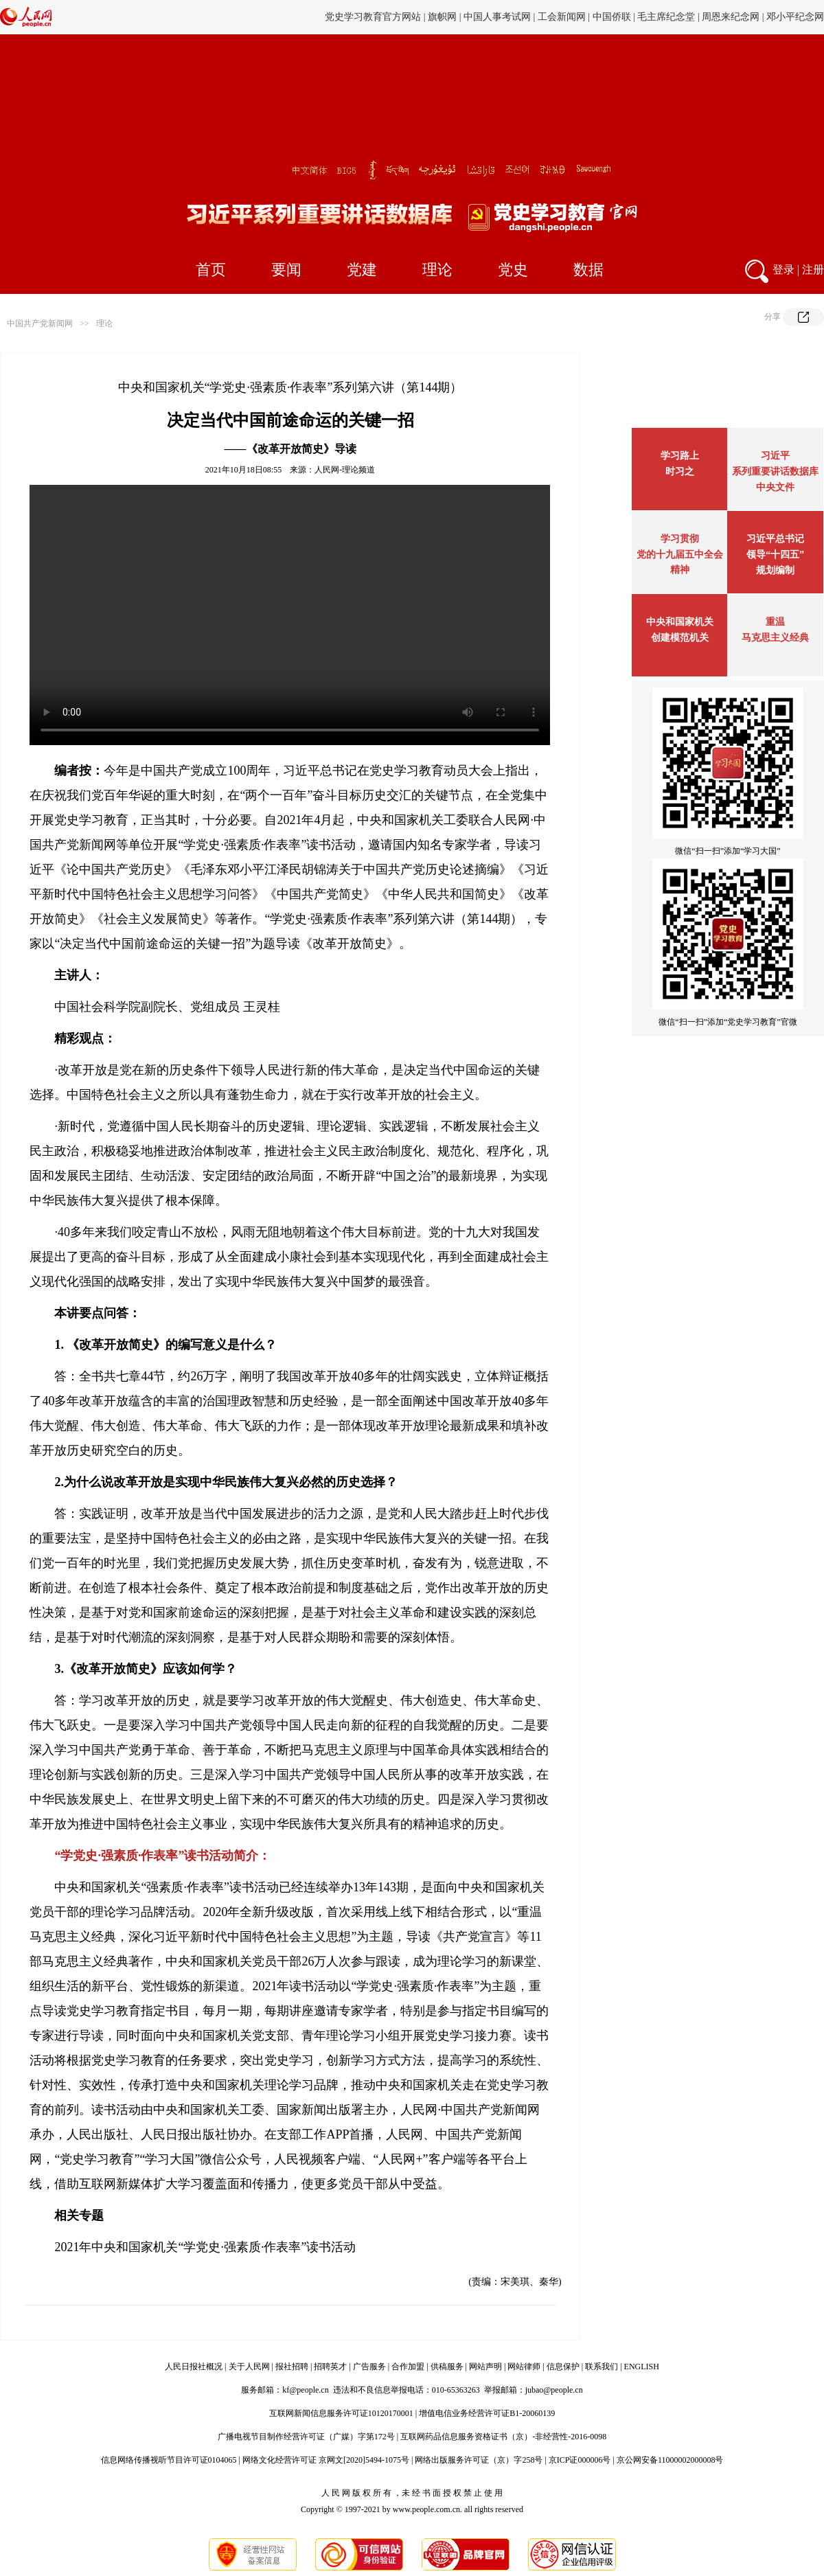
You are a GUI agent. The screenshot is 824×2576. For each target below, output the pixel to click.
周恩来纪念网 (730, 17)
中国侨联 (612, 17)
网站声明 (485, 2366)
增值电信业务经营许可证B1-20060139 (487, 2413)
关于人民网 (249, 2366)
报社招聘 (291, 2366)
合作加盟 (407, 2366)
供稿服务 (447, 2366)
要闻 (286, 269)
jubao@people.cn (554, 2390)
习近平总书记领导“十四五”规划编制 (775, 554)
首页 (211, 269)
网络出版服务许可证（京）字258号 (478, 2460)
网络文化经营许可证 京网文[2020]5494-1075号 (325, 2460)
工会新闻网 (562, 17)
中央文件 (775, 487)
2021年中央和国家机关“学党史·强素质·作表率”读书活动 (205, 2247)
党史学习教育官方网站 (374, 17)
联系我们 (601, 2366)
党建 (362, 269)
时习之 (679, 471)
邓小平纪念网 (795, 17)
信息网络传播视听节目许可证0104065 (169, 2460)
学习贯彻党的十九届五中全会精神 (680, 554)
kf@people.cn (305, 2390)
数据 (588, 269)
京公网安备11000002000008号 (670, 2460)
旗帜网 (442, 17)
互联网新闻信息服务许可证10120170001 (341, 2413)
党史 (513, 269)
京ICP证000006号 (580, 2460)
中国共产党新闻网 (40, 323)
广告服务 (369, 2366)
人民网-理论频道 (344, 470)
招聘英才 (330, 2366)
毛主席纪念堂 (666, 17)
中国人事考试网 (497, 17)
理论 (437, 269)
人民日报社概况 (193, 2366)
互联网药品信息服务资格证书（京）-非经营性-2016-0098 (503, 2436)
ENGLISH (641, 2366)
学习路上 (680, 456)
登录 (783, 269)
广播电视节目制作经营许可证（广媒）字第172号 (306, 2436)
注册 (813, 269)
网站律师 (523, 2366)
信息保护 (563, 2366)
